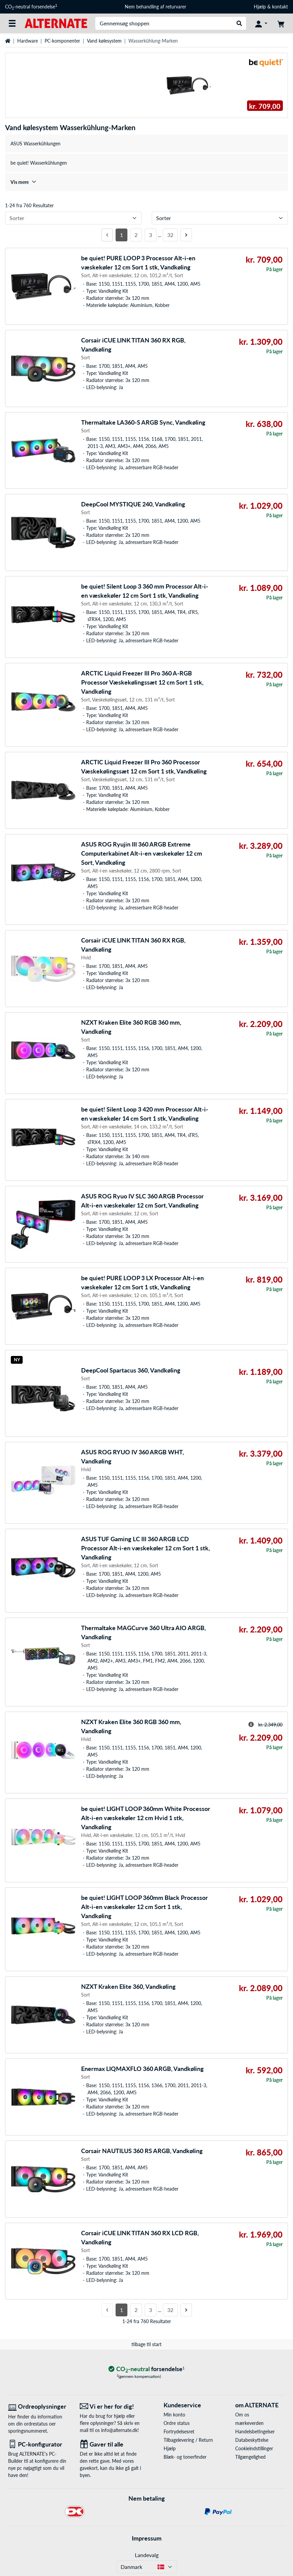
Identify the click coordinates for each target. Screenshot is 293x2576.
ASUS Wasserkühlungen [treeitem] (35, 143)
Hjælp (260, 6)
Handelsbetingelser (255, 2431)
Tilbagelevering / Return (188, 2440)
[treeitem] (146, 182)
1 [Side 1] (121, 235)
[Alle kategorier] (12, 23)
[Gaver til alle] (110, 2444)
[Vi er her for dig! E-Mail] (110, 2406)
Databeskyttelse (251, 2440)
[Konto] (261, 23)
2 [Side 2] (136, 235)
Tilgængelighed (250, 2457)
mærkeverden (249, 2423)
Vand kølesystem (104, 41)
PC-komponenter (62, 41)
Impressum (147, 2538)
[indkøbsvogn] (281, 23)
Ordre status (177, 2423)
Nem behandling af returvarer (155, 6)
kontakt (280, 6)
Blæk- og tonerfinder (185, 2457)
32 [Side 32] (170, 235)
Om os (242, 2414)
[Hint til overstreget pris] (251, 1724)
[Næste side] (186, 235)
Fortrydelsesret (179, 2431)
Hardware (27, 41)
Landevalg (146, 2555)
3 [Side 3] (150, 235)
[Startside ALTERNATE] (56, 22)
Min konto (174, 2414)
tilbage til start (146, 2344)
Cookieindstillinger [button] (254, 2448)
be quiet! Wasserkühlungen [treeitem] (38, 163)
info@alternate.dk (119, 2430)
